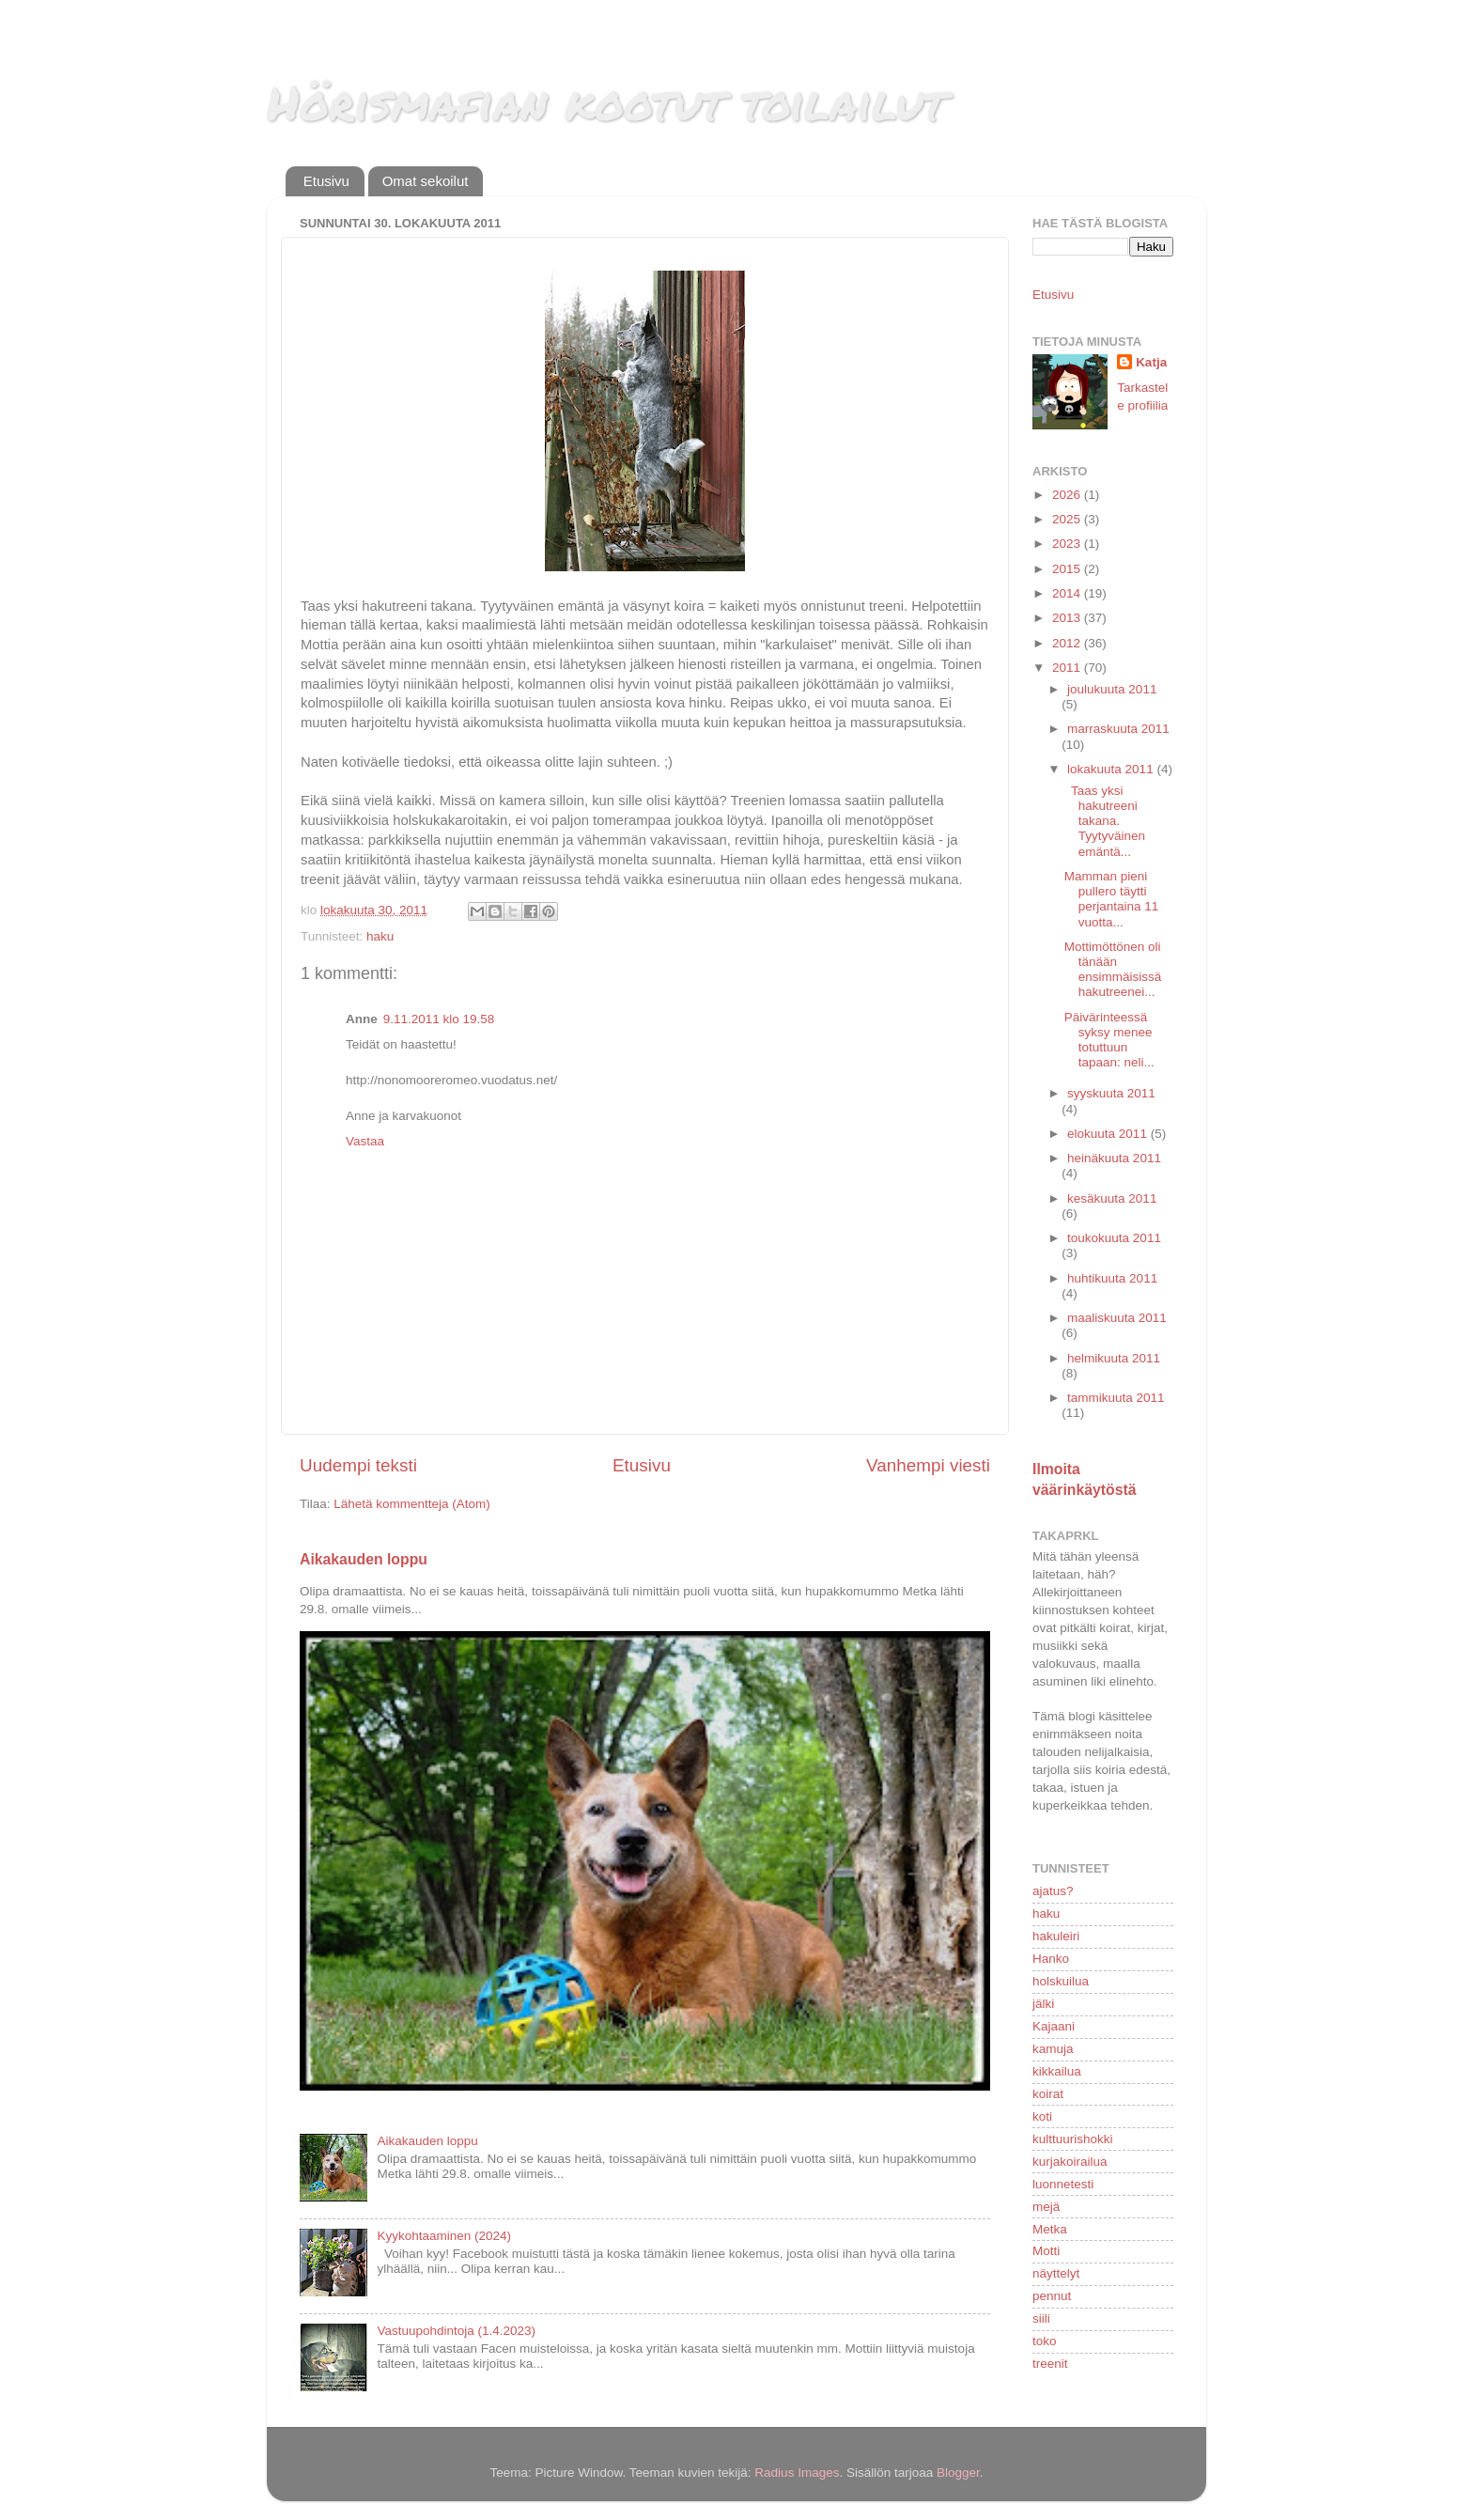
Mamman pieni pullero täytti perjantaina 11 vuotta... (1111, 899)
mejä (1046, 2207)
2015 (1068, 569)
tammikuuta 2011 (1116, 1398)
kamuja (1053, 2049)
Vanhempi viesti (928, 1465)
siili (1041, 2318)
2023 (1068, 544)
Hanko (1050, 1959)
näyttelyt (1055, 2273)
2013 (1068, 618)
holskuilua (1060, 1981)
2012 (1068, 643)
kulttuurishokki (1072, 2139)
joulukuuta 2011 (1111, 689)
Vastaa (365, 1141)
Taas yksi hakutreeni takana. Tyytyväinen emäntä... (1104, 821)
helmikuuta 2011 (1113, 1358)
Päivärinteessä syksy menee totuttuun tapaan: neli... (1109, 1040)
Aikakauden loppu (363, 1559)
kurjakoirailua (1070, 2161)
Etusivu (326, 181)
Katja (1151, 362)
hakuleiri (1055, 1936)
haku (380, 936)
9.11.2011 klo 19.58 (439, 1019)
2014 (1068, 593)
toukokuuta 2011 (1114, 1238)
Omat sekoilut (425, 181)
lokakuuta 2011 (1111, 769)
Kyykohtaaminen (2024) (444, 2236)
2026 (1068, 495)
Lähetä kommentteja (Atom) (411, 1504)
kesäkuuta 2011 (1111, 1198)
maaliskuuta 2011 (1117, 1318)
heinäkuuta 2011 (1114, 1158)
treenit (1050, 2364)
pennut (1051, 2296)
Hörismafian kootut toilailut (606, 102)
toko (1044, 2341)
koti (1042, 2116)
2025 (1068, 519)
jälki (1043, 2004)
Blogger (958, 2473)
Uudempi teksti (358, 1465)
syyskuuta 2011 (1111, 1093)
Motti (1046, 2251)
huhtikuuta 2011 (1112, 1278)
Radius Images (796, 2473)
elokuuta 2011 (1109, 1134)
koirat (1047, 2094)
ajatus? (1053, 1891)
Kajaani (1053, 2026)
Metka (1049, 2229)
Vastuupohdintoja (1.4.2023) (456, 2331)
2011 (1068, 668)
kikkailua (1056, 2071)
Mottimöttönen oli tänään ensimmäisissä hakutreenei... (1113, 970)
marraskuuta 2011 (1118, 729)
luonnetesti (1062, 2184)
